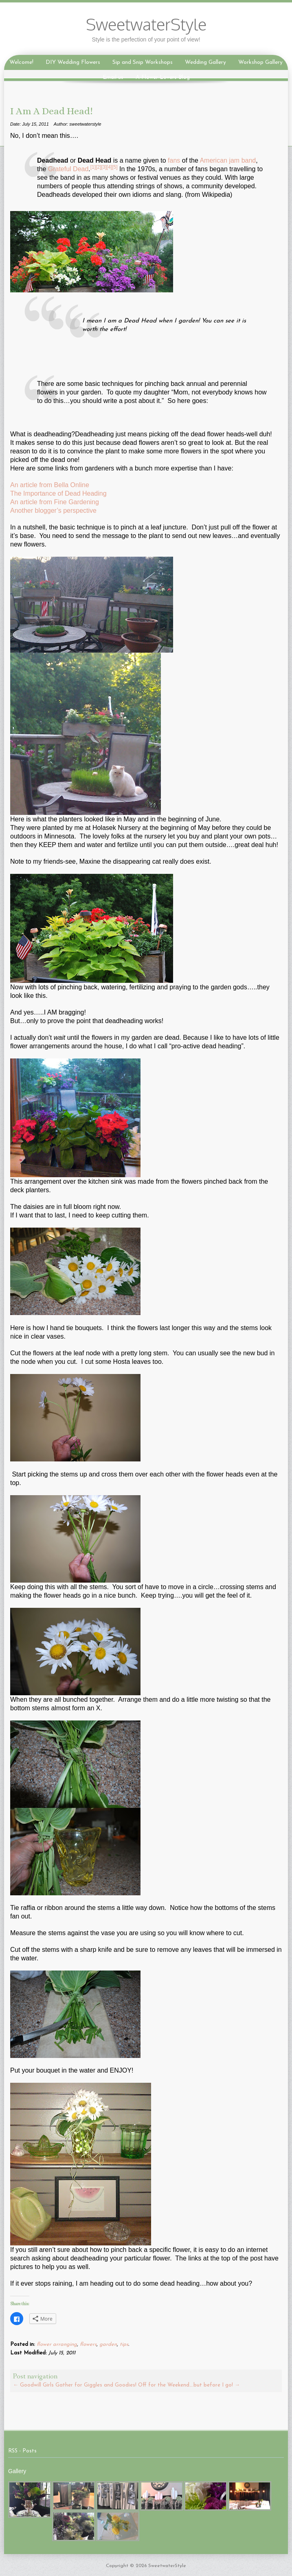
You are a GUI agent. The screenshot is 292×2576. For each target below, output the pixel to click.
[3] (103, 167)
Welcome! (21, 62)
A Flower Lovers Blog (163, 77)
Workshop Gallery (260, 62)
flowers (88, 2344)
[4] (109, 167)
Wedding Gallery (205, 62)
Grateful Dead (68, 168)
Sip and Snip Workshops (142, 62)
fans (174, 160)
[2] (98, 167)
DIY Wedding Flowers (73, 62)
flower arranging (57, 2344)
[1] (93, 167)
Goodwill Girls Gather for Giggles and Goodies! (74, 2385)
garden (108, 2344)
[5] (114, 167)
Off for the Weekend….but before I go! (189, 2385)
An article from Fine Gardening (54, 502)
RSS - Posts (22, 2451)
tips (124, 2344)
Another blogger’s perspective (53, 510)
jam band (242, 160)
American (213, 160)
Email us (113, 77)
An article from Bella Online (49, 484)
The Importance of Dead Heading (58, 493)
